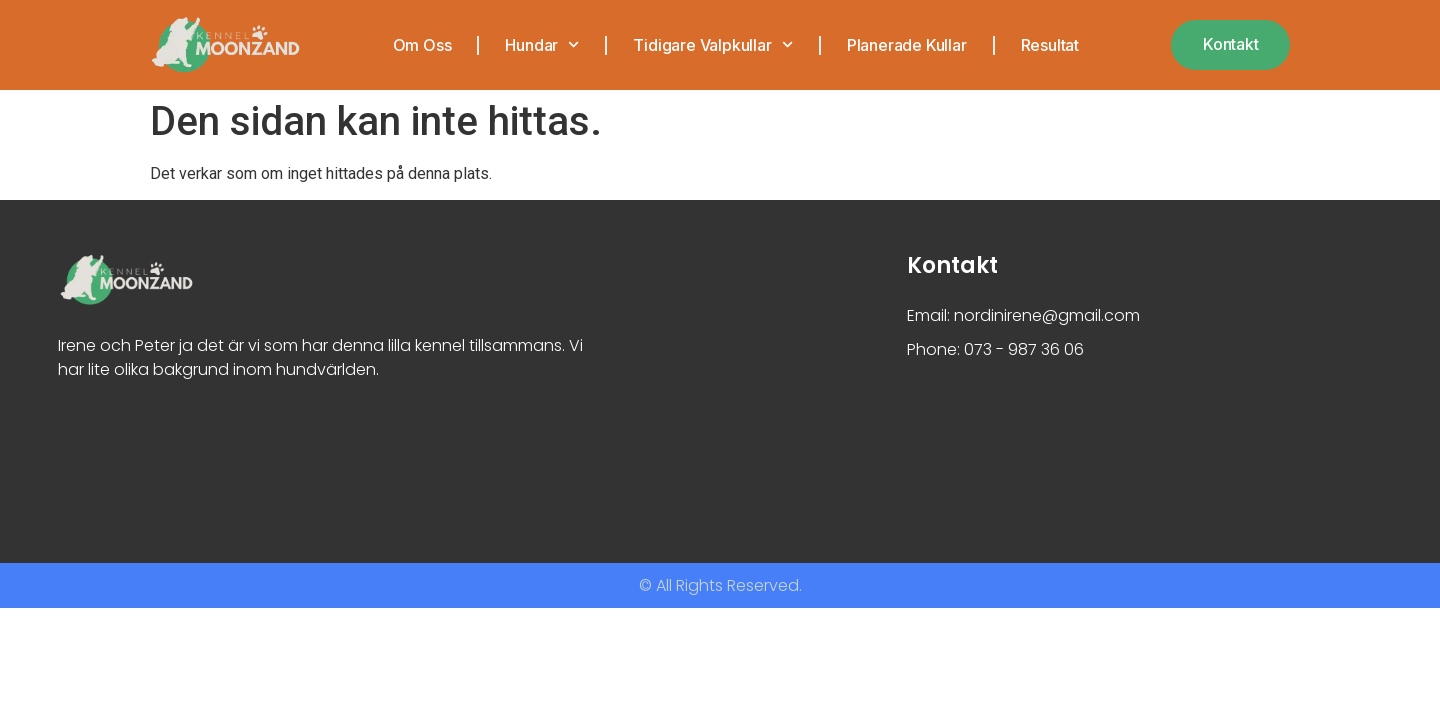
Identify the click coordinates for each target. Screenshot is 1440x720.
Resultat (1049, 45)
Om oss (421, 45)
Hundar (542, 45)
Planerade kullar (906, 45)
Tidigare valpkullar (712, 45)
